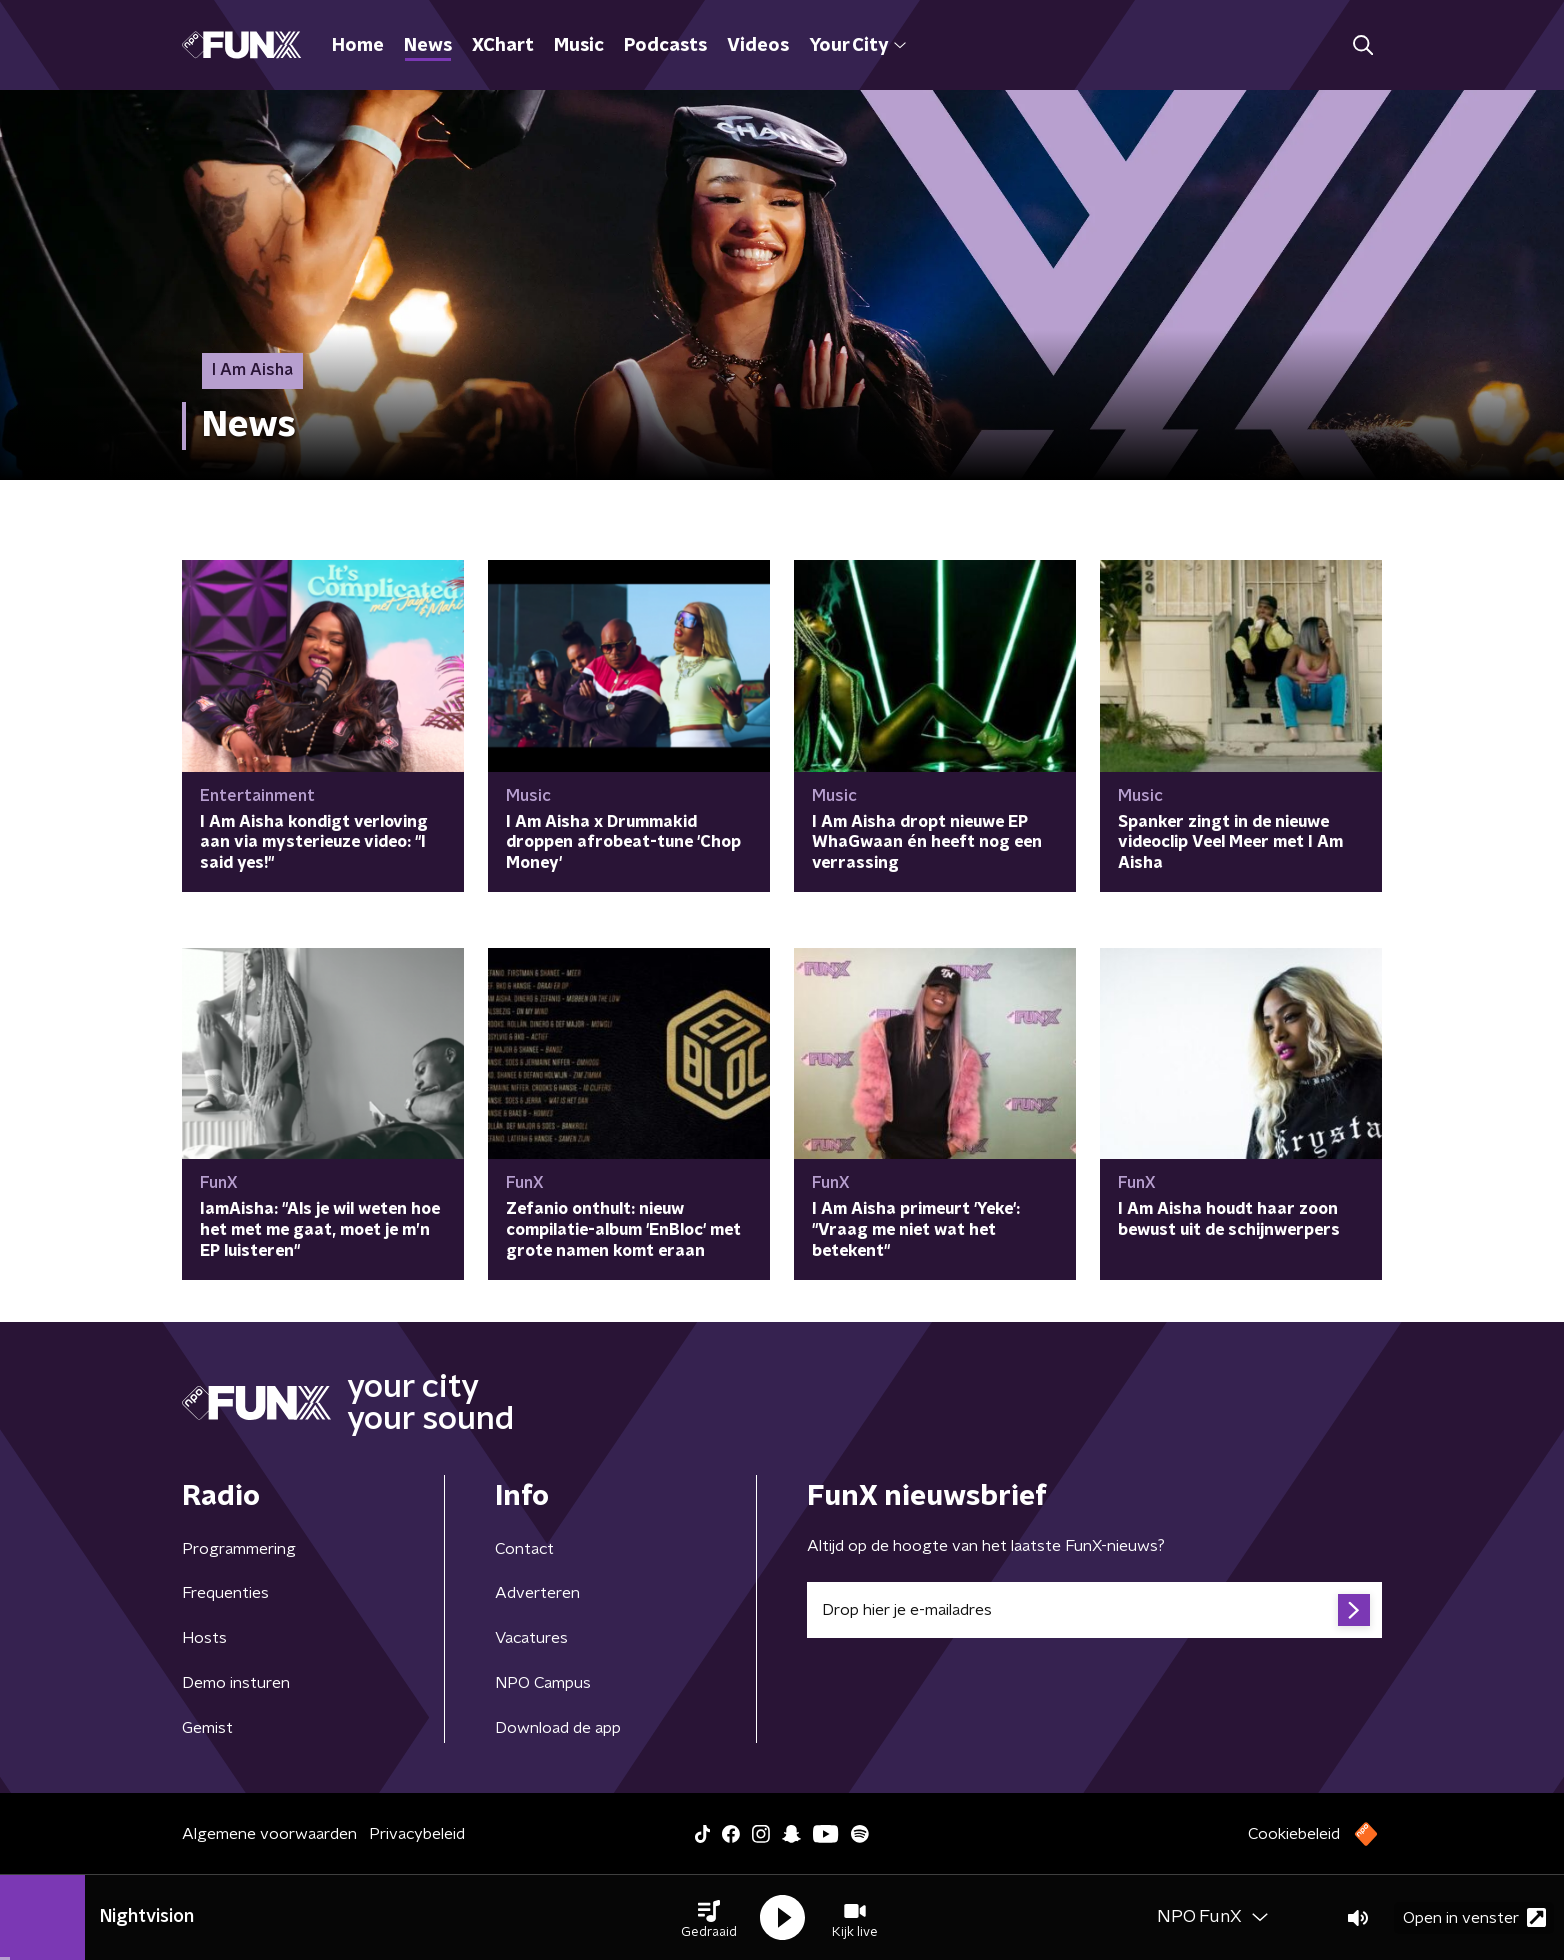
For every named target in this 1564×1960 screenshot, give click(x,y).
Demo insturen (236, 1683)
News (428, 46)
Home (358, 46)
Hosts (204, 1638)
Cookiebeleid (1294, 1834)
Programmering (239, 1549)
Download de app (558, 1728)
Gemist (207, 1728)
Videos (758, 46)
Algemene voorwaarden (269, 1834)
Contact (524, 1549)
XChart (503, 46)
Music (579, 46)
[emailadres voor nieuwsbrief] (1094, 1610)
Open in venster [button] (1474, 1917)
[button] (709, 1918)
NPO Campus (543, 1683)
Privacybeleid (417, 1834)
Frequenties (225, 1593)
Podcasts (665, 46)
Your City (857, 46)
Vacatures (531, 1638)
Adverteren (537, 1593)
